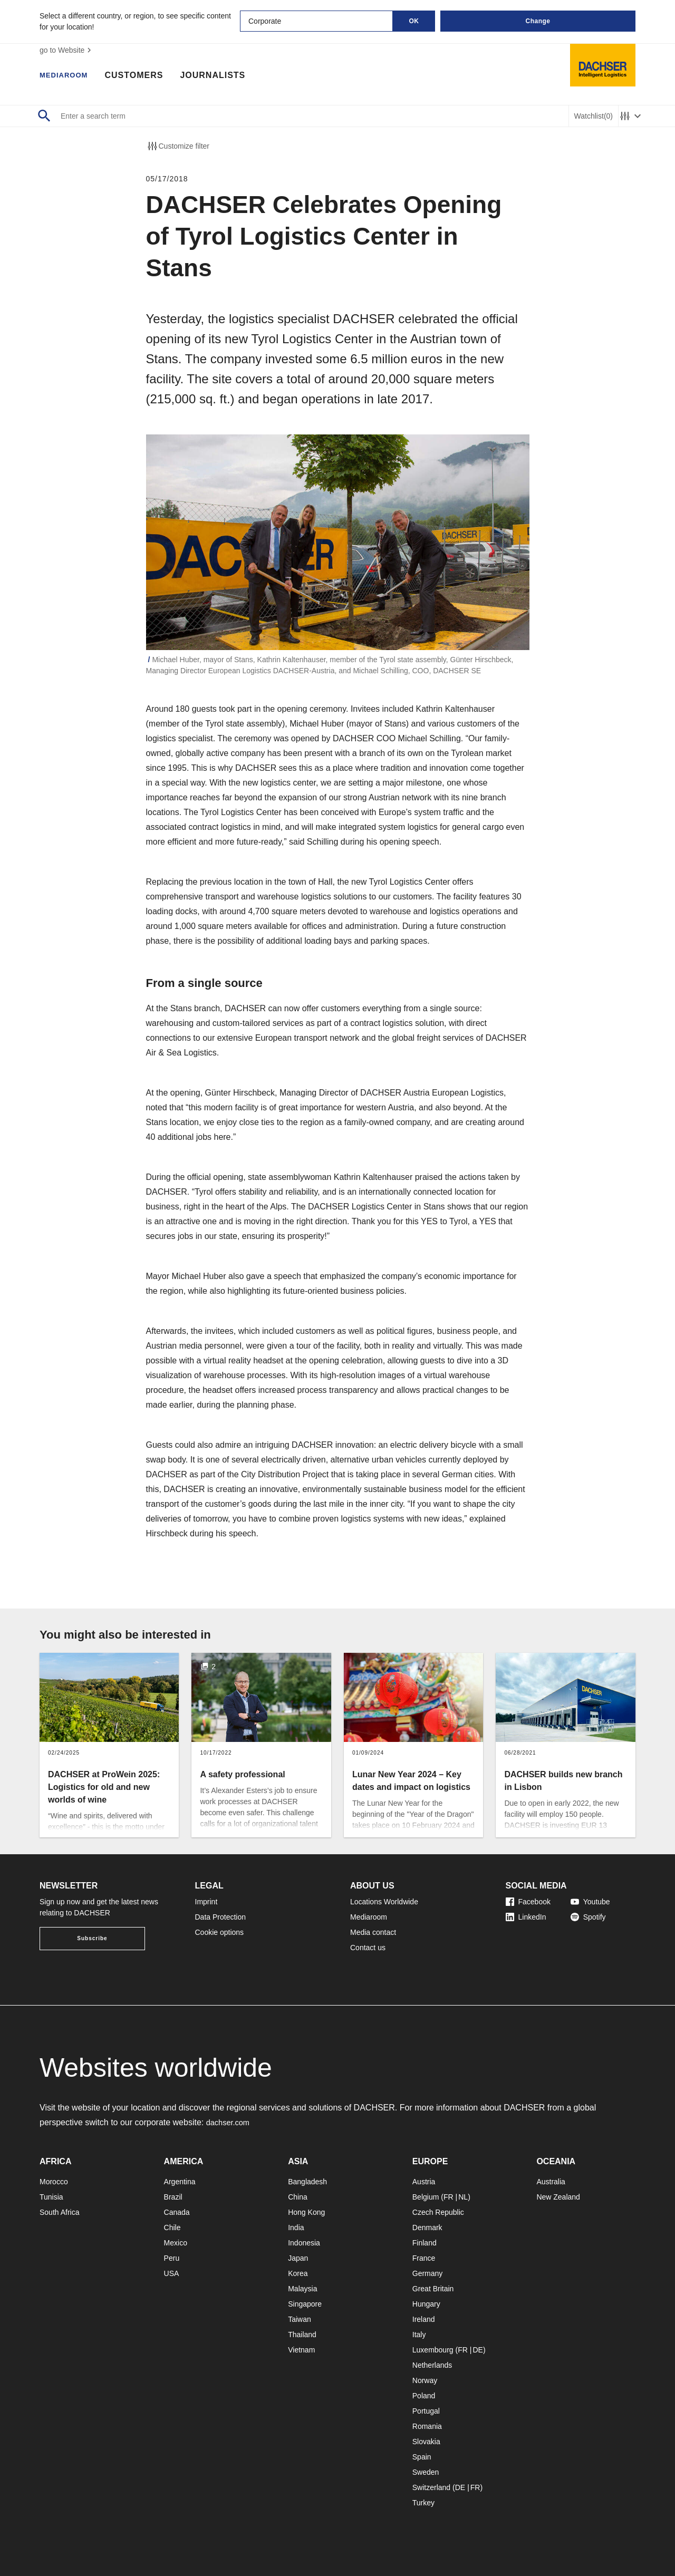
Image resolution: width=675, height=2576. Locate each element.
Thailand (302, 2334)
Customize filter (177, 146)
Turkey (423, 2502)
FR (448, 2197)
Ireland (423, 2319)
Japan (298, 2258)
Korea (297, 2273)
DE (477, 2350)
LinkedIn (526, 1917)
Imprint (206, 1901)
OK (414, 21)
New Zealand (558, 2197)
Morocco (54, 2181)
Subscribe (92, 1938)
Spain (421, 2457)
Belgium (425, 2197)
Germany (427, 2273)
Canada (177, 2212)
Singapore (305, 2304)
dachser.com (230, 2122)
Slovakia (426, 2441)
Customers (143, 76)
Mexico (175, 2243)
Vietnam (301, 2350)
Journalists (222, 76)
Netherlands (432, 2365)
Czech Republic (438, 2212)
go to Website (67, 50)
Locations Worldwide (384, 1901)
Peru (172, 2258)
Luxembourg (433, 2350)
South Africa (60, 2212)
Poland (424, 2395)
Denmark (427, 2227)
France (424, 2258)
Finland (424, 2243)
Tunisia (51, 2197)
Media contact (373, 1932)
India (296, 2227)
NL (463, 2197)
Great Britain (433, 2288)
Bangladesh (307, 2181)
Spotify (588, 1917)
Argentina (180, 2181)
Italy (419, 2334)
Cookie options (219, 1932)
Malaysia (302, 2288)
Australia (550, 2181)
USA (171, 2273)
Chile (172, 2227)
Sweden (425, 2472)
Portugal (426, 2411)
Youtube (590, 1901)
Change (537, 21)
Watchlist (593, 116)
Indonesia (304, 2243)
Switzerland (431, 2487)
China (297, 2197)
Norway (424, 2380)
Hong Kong (306, 2212)
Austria (424, 2181)
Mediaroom (69, 76)
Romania (427, 2426)
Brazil (173, 2197)
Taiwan (299, 2319)
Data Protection (220, 1917)
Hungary (426, 2304)
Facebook (528, 1901)
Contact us (367, 1947)
